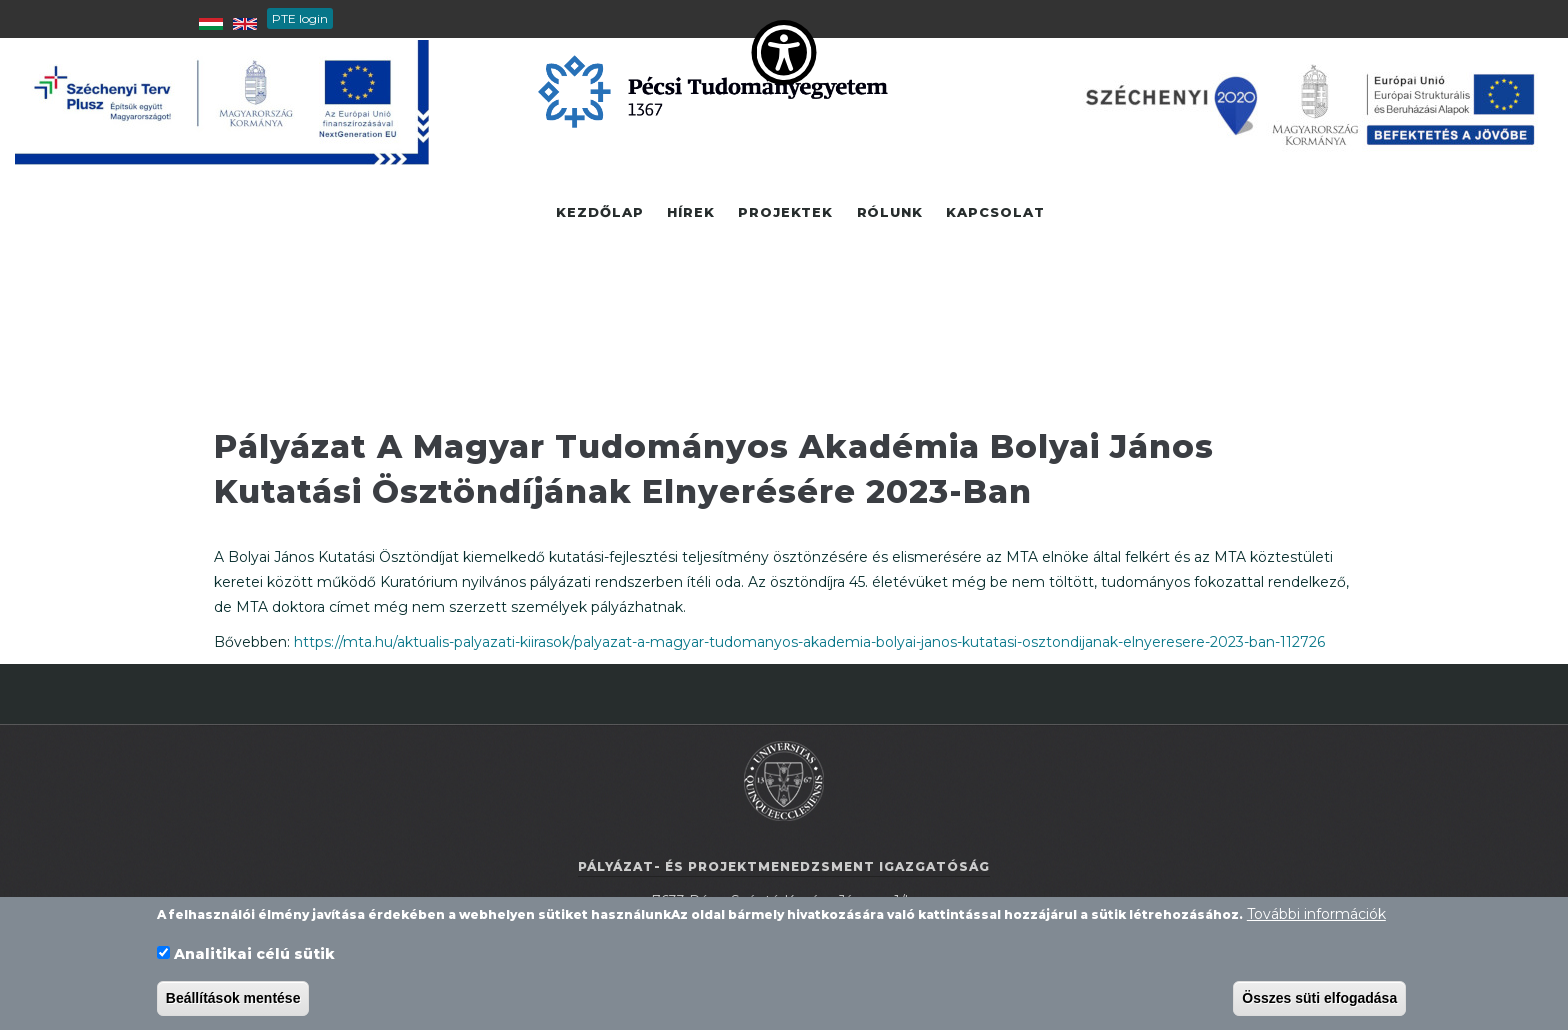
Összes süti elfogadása (1319, 998)
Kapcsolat (998, 213)
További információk (1316, 915)
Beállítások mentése (233, 998)
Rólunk (891, 213)
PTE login (300, 18)
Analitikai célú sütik (254, 954)
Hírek (690, 213)
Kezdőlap (598, 213)
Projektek (786, 213)
